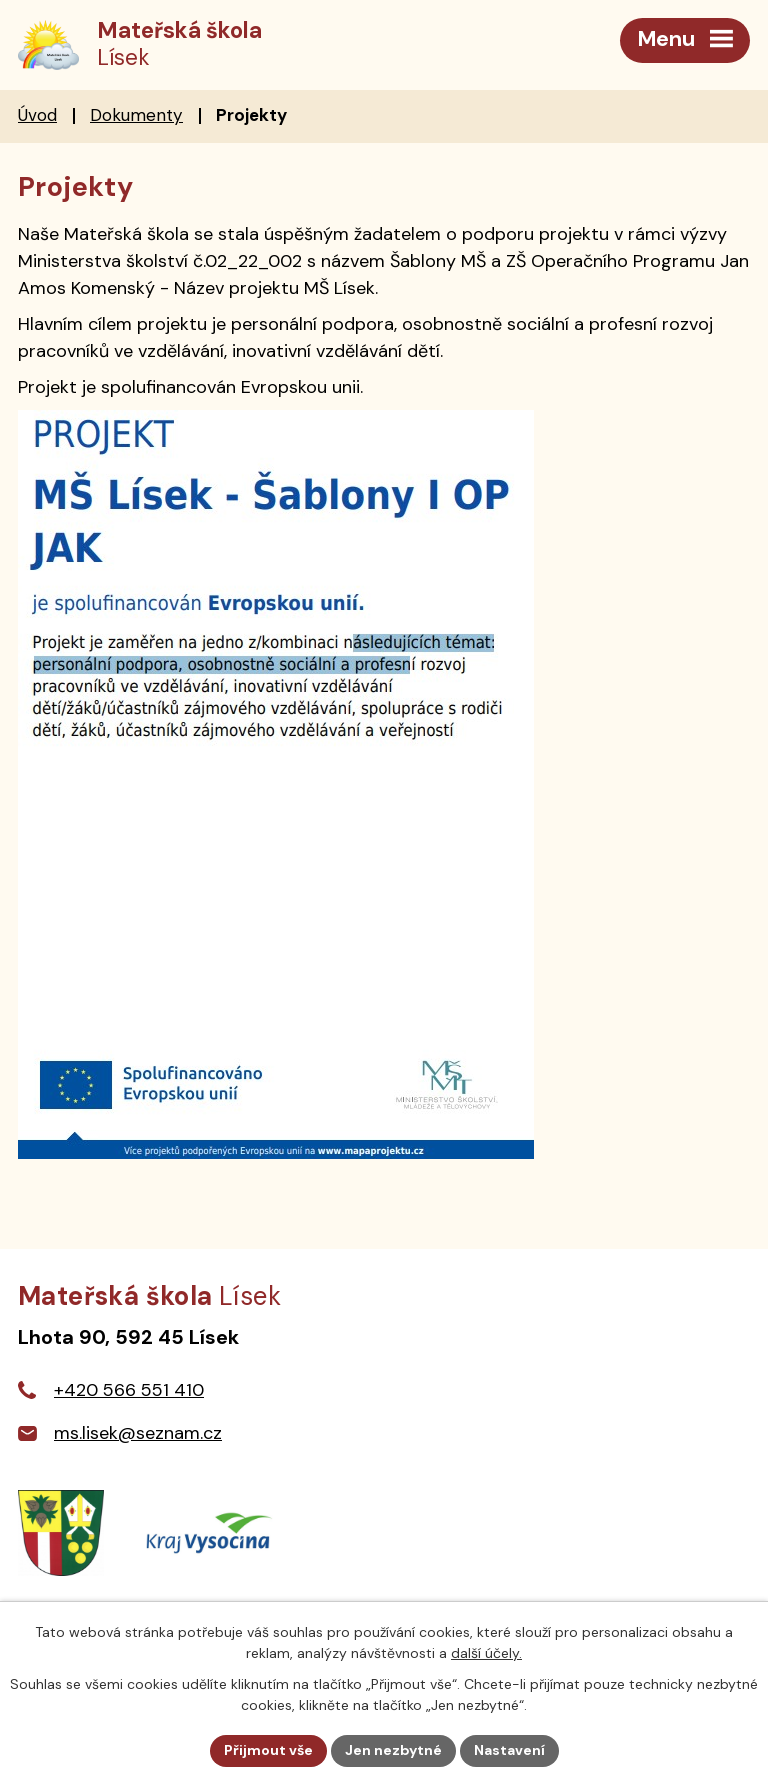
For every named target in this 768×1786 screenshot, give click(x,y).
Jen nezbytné (393, 1750)
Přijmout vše (268, 1750)
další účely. (486, 1653)
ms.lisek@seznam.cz (138, 1433)
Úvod (37, 115)
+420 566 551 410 (129, 1390)
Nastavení (509, 1750)
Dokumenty (136, 115)
